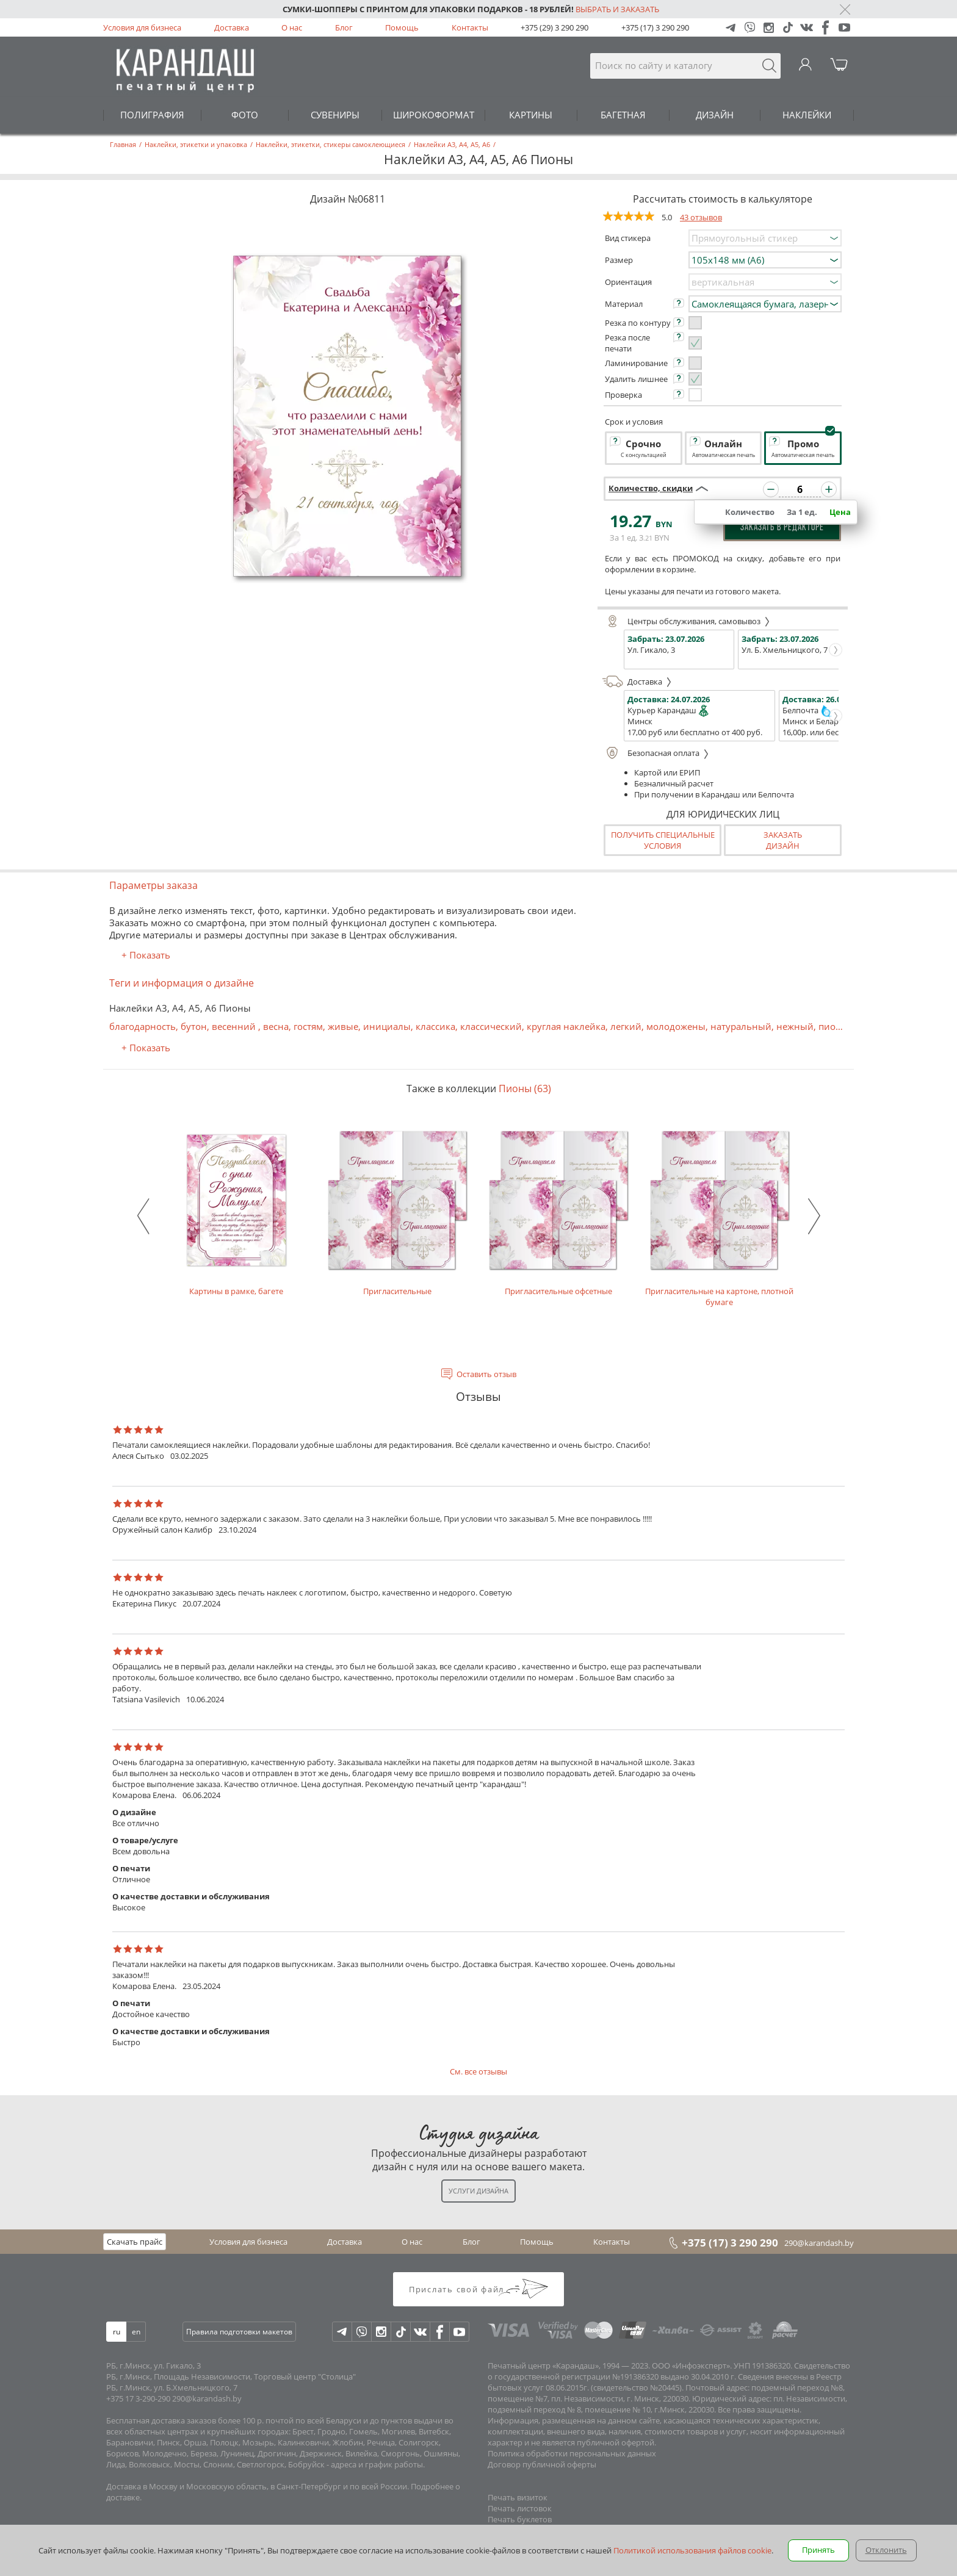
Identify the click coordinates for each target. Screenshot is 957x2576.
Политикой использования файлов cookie (692, 2550)
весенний (235, 1026)
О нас (291, 27)
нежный (795, 1026)
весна (276, 1026)
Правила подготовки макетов (239, 2331)
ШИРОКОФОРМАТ (433, 115)
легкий (625, 1026)
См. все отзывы (478, 2071)
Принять (818, 2549)
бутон (194, 1026)
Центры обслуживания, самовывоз (686, 621)
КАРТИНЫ (530, 115)
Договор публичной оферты (542, 2464)
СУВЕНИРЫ (335, 115)
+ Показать (145, 955)
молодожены (676, 1026)
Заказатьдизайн (783, 840)
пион (830, 1026)
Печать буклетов (520, 2519)
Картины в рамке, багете (236, 1211)
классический (491, 1026)
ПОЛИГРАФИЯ (152, 115)
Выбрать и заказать (617, 9)
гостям (308, 1026)
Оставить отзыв (486, 1374)
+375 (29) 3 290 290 (554, 27)
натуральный (740, 1026)
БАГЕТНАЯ (623, 115)
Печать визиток (517, 2497)
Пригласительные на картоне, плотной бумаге (719, 1217)
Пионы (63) (525, 1088)
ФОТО (244, 115)
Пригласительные (397, 1211)
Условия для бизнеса (142, 27)
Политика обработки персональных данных (572, 2453)
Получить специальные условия (663, 840)
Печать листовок (520, 2508)
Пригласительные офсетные (558, 1211)
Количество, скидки (651, 488)
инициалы (387, 1026)
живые (343, 1026)
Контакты (470, 27)
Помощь (402, 27)
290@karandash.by (819, 2242)
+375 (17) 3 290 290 (655, 27)
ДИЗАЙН (715, 115)
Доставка (231, 27)
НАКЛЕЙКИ (806, 115)
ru (116, 2331)
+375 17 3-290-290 (138, 2398)
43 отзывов (701, 217)
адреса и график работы (377, 2464)
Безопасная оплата (656, 752)
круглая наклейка (566, 1026)
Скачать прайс (134, 2241)
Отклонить (886, 2549)
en (136, 2331)
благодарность (142, 1026)
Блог (344, 27)
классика (435, 1026)
